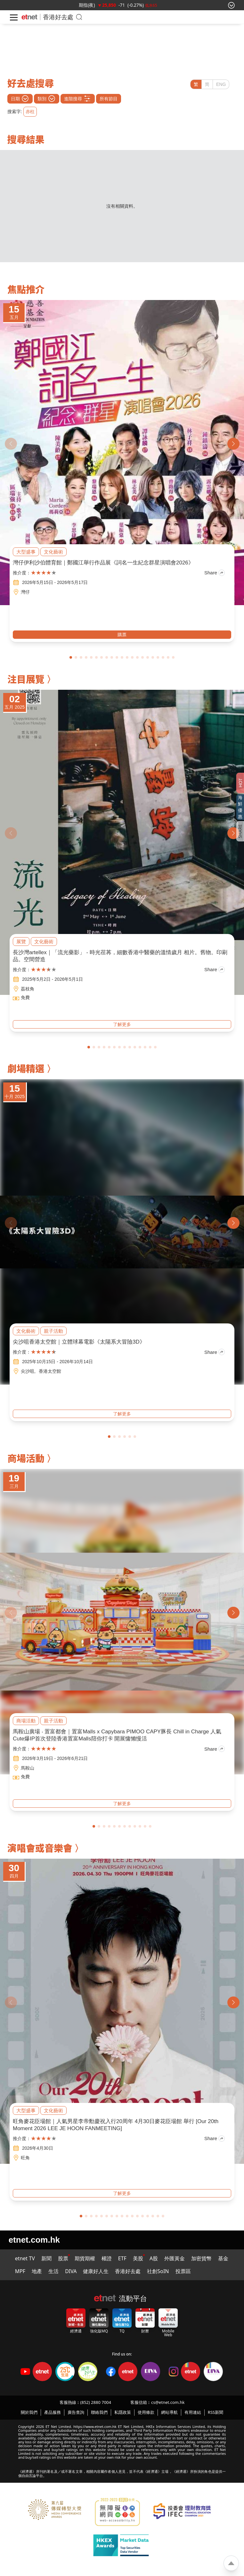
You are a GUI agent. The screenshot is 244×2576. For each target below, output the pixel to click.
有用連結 (192, 2412)
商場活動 (26, 1720)
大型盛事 (26, 551)
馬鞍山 (27, 1768)
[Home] (29, 17)
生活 (53, 2271)
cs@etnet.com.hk (167, 2402)
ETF (122, 2258)
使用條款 (146, 2412)
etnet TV (25, 2258)
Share (214, 573)
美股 (138, 2258)
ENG (221, 84)
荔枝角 (27, 988)
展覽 (21, 941)
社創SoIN (158, 2271)
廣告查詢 (76, 2412)
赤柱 (30, 111)
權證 (107, 2258)
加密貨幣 (201, 2258)
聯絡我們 (99, 2412)
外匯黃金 (174, 2258)
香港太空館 (50, 1371)
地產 (37, 2271)
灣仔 (25, 592)
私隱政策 (122, 2412)
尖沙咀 (27, 1371)
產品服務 (52, 2412)
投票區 (183, 2271)
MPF (20, 2271)
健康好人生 (96, 2271)
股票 (63, 2258)
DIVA (71, 2271)
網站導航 (169, 2412)
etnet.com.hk (34, 2240)
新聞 (46, 2258)
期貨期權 (85, 2258)
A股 (154, 2258)
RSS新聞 (215, 2412)
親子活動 (53, 1331)
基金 (223, 2258)
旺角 (25, 2157)
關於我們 (29, 2412)
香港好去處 (128, 2271)
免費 (25, 997)
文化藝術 (53, 551)
